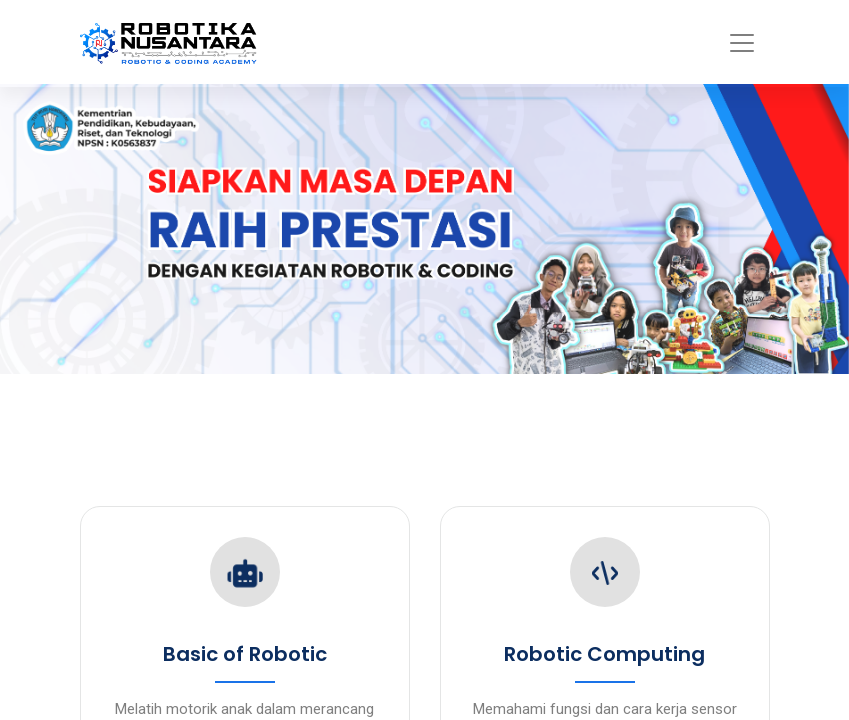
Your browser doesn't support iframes (424, 360)
